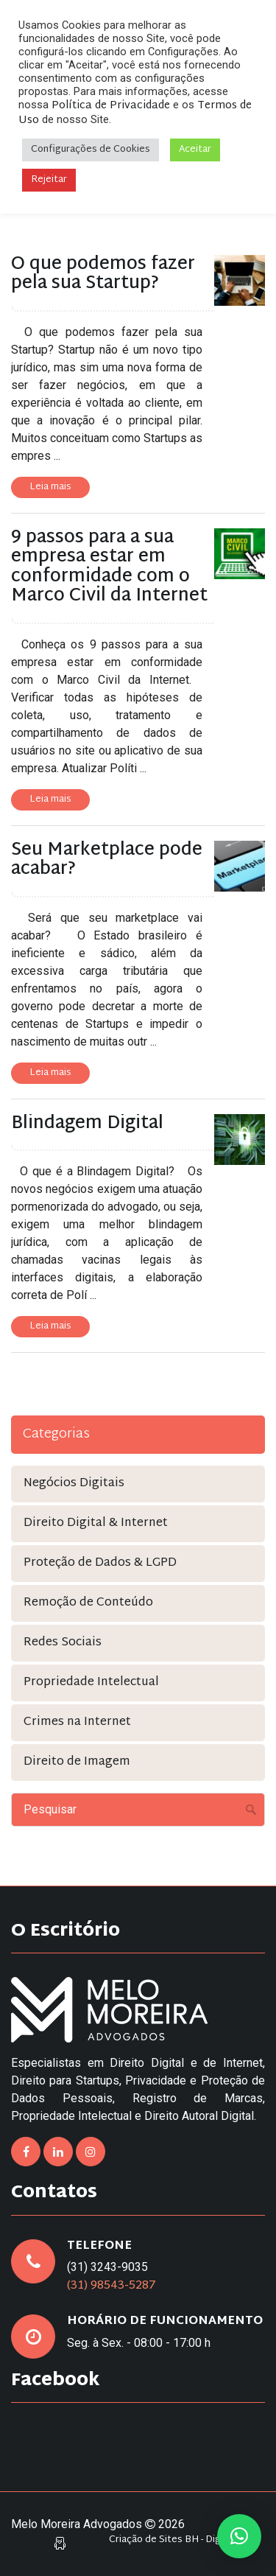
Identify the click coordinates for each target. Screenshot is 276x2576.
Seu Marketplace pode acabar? (106, 860)
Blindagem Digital (87, 1123)
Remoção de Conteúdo (88, 1603)
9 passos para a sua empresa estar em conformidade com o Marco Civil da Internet (109, 567)
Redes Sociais (63, 1642)
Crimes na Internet (77, 1722)
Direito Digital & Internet (96, 1523)
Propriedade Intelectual (91, 1682)
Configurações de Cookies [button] (90, 149)
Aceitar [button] (195, 149)
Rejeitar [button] (49, 180)
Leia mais (50, 487)
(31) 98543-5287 (111, 2286)
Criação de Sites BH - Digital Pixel (183, 2540)
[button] (239, 2536)
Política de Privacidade (111, 106)
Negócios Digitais (74, 1483)
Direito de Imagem (77, 1762)
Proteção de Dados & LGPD (100, 1563)
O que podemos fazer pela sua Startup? (103, 274)
